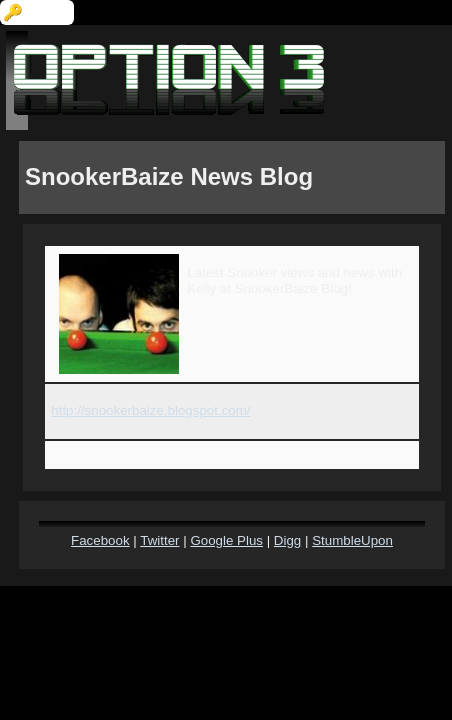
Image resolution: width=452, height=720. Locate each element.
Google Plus (226, 540)
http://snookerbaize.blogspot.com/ (150, 410)
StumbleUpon (352, 540)
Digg (287, 540)
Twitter (159, 540)
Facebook (100, 540)
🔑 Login (37, 12)
